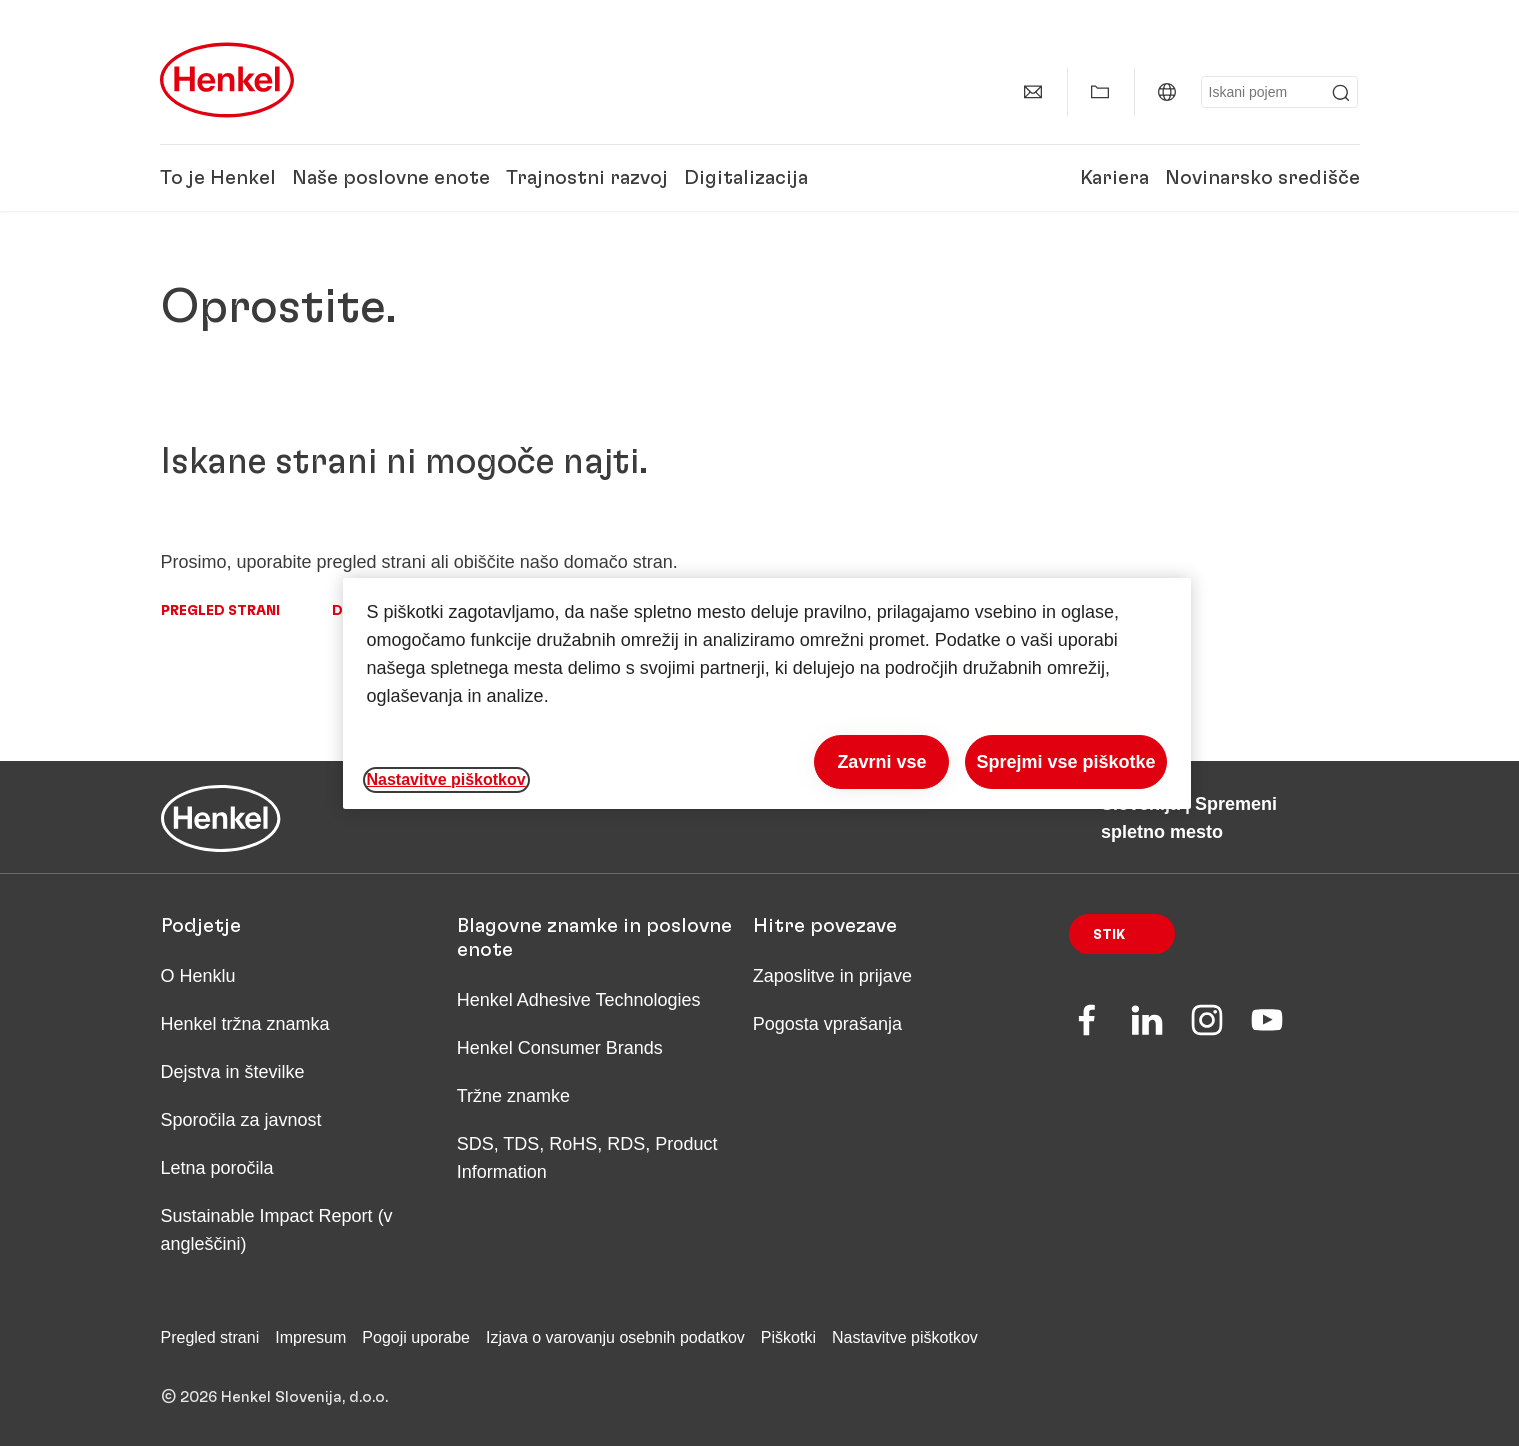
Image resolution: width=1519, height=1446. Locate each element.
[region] (767, 693)
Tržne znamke (513, 1096)
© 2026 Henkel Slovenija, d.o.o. (274, 1397)
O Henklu (198, 976)
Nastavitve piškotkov (905, 1337)
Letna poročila (217, 1168)
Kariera (1114, 178)
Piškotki (788, 1337)
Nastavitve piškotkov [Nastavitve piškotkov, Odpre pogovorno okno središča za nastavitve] (446, 779)
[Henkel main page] (227, 80)
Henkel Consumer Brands (560, 1048)
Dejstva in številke (233, 1072)
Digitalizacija (746, 178)
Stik (1109, 935)
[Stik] (1033, 92)
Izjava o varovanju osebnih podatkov (615, 1337)
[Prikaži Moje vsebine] (1100, 92)
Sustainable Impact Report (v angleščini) (277, 1230)
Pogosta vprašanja (827, 1024)
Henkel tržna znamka (245, 1024)
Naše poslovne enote (391, 178)
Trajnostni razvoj (587, 178)
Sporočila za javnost (241, 1120)
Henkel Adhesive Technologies (579, 1000)
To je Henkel (218, 178)
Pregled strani (220, 611)
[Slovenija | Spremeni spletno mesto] (1167, 92)
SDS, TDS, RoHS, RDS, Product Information (587, 1158)
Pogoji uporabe (416, 1337)
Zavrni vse (881, 762)
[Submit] (1341, 93)
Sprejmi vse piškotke (1065, 762)
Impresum (310, 1337)
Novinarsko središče (1262, 178)
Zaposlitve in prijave (832, 976)
